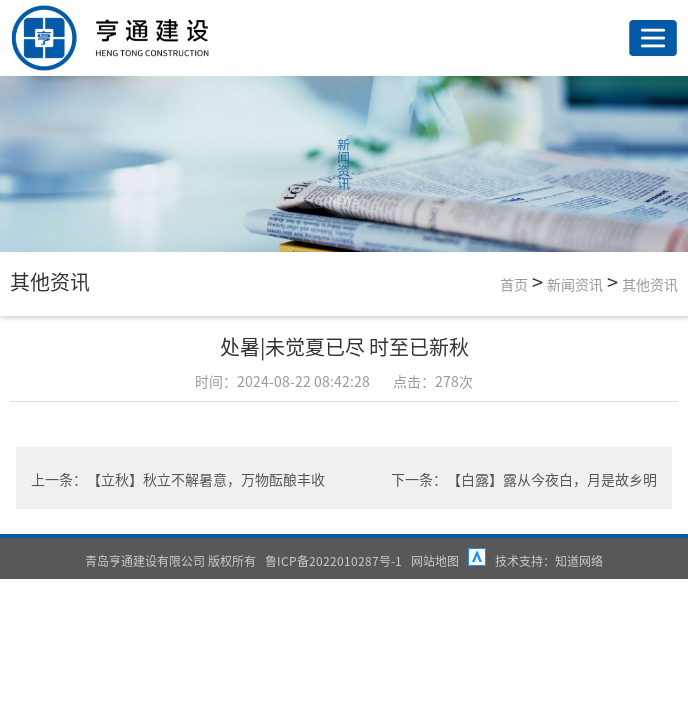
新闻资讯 (575, 284)
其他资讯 (650, 284)
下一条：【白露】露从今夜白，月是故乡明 (524, 479)
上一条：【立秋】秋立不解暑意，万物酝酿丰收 (178, 479)
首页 (514, 284)
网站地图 (435, 560)
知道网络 (579, 560)
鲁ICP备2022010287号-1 (333, 560)
